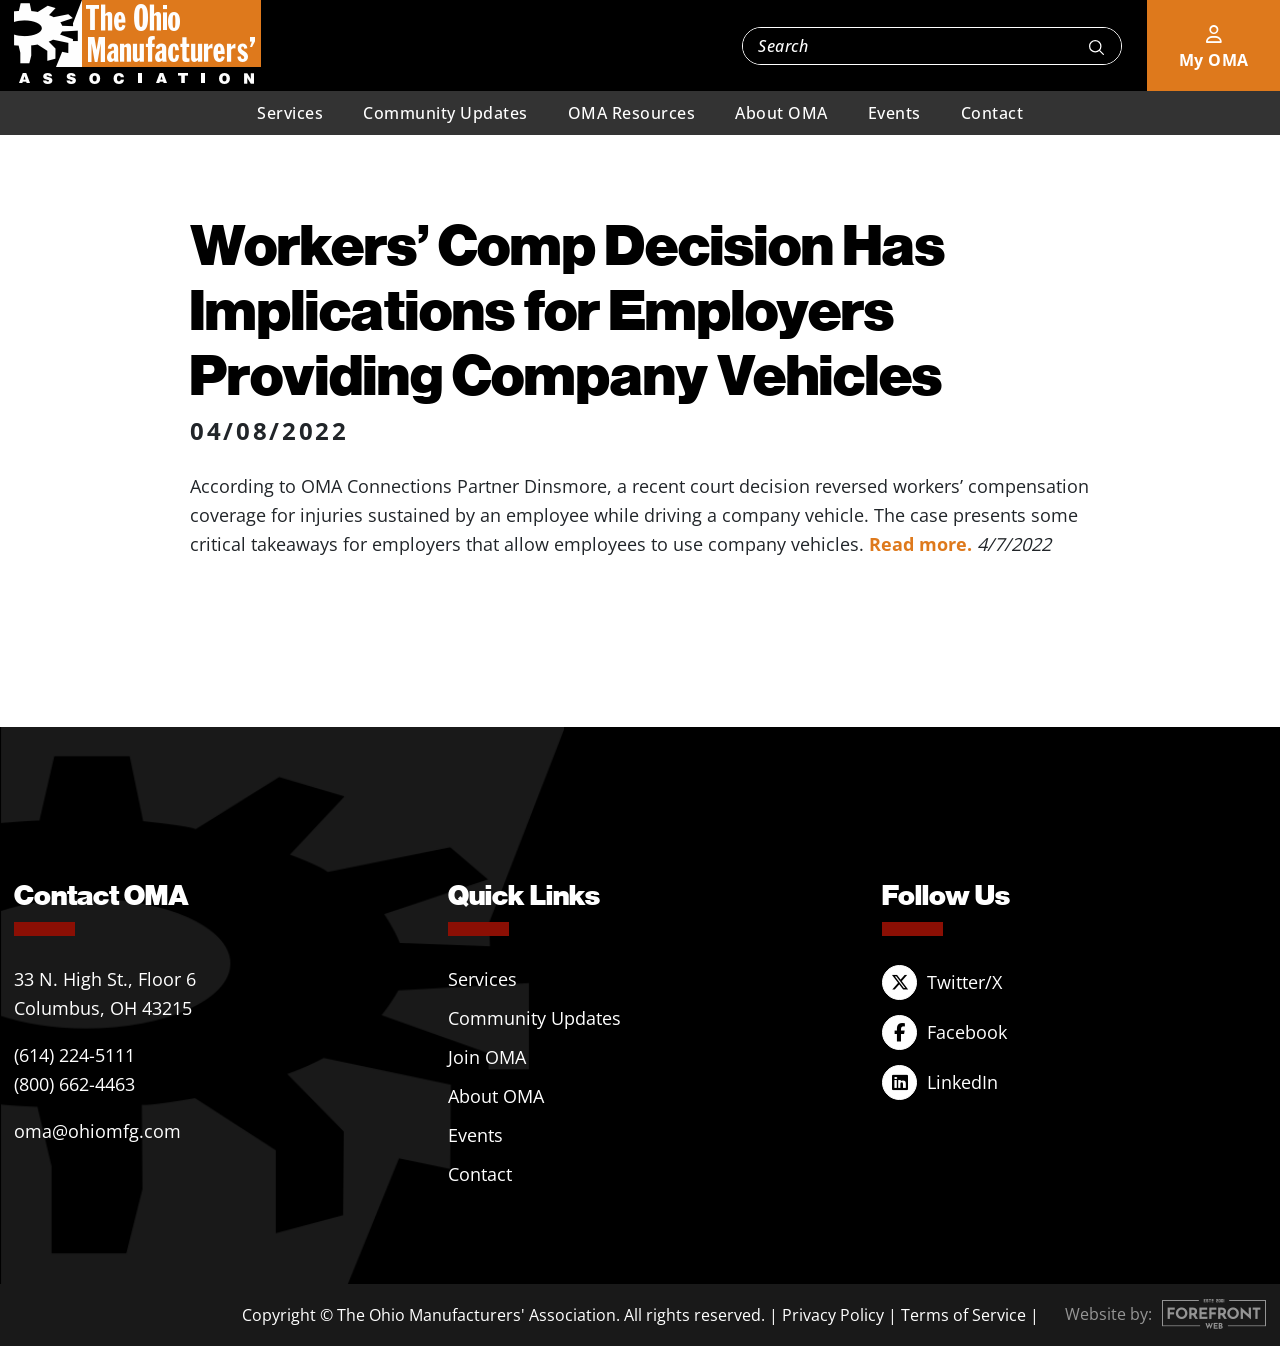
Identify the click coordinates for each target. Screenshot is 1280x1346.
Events (894, 113)
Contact (992, 113)
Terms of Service (963, 1315)
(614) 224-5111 (74, 1055)
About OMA (781, 113)
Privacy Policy (833, 1315)
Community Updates (445, 113)
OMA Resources (632, 113)
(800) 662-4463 (74, 1084)
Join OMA (487, 1057)
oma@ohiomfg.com (97, 1131)
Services (290, 113)
